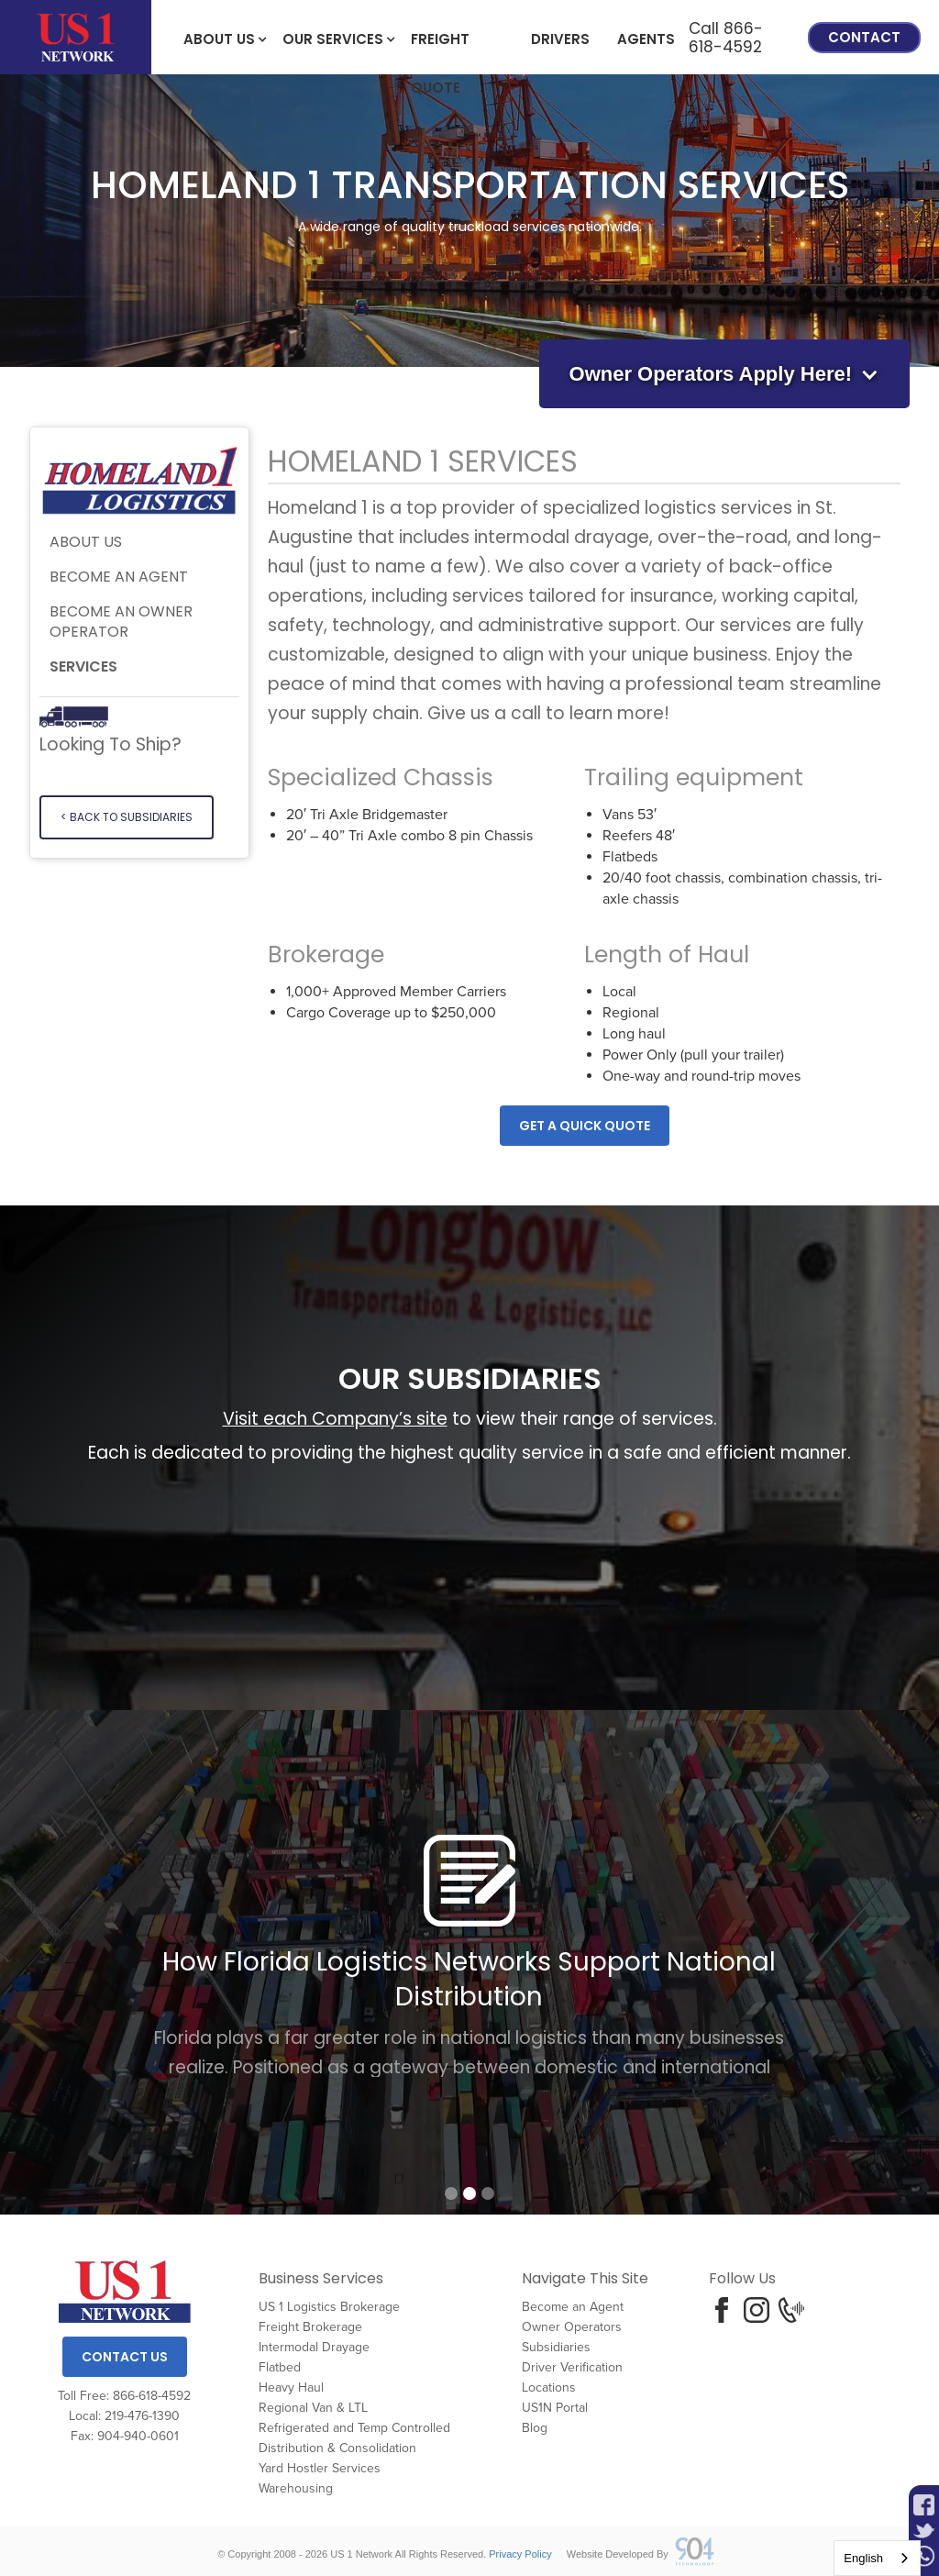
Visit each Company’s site (335, 1418)
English (863, 2558)
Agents (646, 39)
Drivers (560, 39)
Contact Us (125, 2357)
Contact (864, 37)
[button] (219, 37)
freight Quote (440, 47)
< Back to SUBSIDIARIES (127, 817)
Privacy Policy (520, 2553)
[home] (75, 37)
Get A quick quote (584, 1125)
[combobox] (877, 2558)
